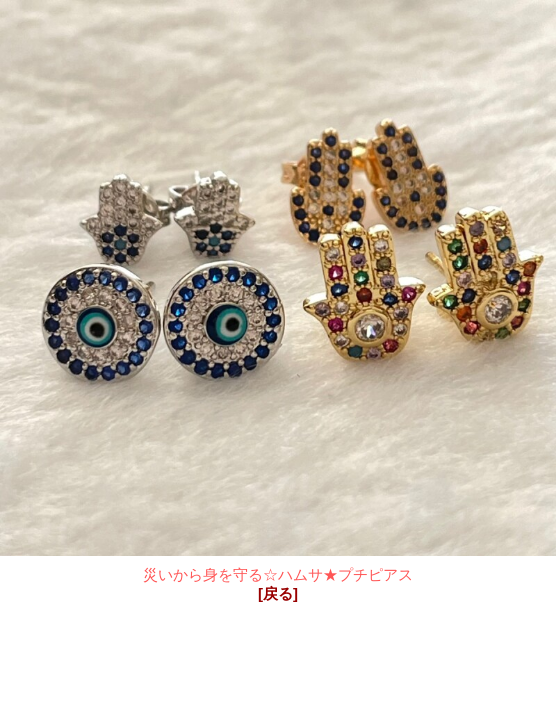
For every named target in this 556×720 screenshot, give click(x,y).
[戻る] (278, 593)
